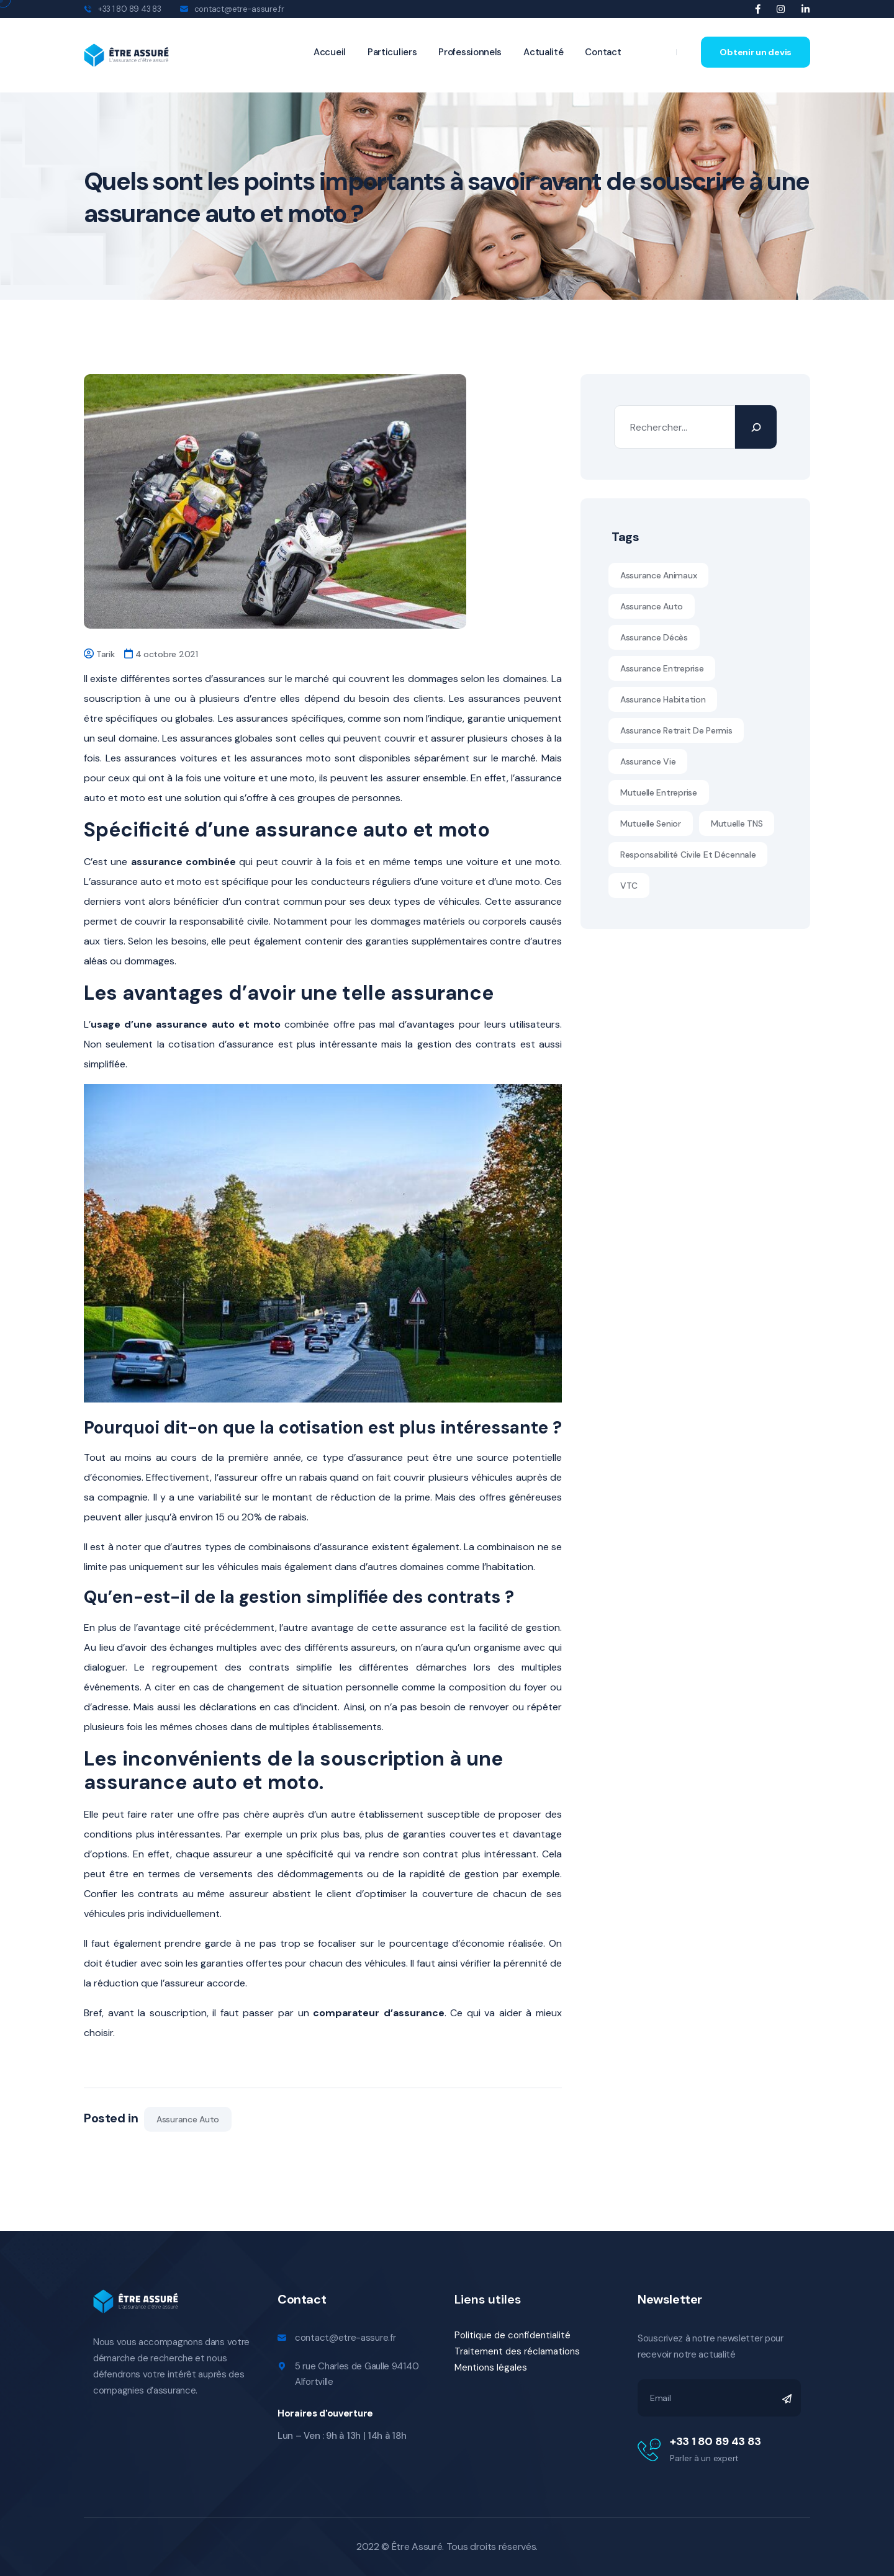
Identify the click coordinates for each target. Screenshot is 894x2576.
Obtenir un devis (756, 52)
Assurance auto (187, 2119)
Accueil (330, 52)
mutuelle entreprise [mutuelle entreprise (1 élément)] (658, 792)
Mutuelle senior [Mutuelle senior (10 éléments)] (650, 823)
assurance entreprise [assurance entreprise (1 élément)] (661, 668)
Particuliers (392, 52)
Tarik (105, 654)
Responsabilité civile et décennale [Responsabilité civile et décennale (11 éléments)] (688, 854)
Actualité (543, 52)
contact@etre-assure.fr (239, 9)
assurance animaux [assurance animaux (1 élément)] (658, 575)
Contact (603, 52)
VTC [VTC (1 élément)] (629, 885)
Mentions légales (490, 2367)
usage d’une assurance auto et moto (186, 1024)
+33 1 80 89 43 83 (715, 2441)
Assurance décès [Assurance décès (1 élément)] (654, 637)
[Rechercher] (756, 427)
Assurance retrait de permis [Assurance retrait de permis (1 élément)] (676, 730)
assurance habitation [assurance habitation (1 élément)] (662, 699)
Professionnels (470, 52)
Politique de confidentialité (512, 2335)
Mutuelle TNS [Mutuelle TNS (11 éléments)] (737, 823)
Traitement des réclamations (517, 2351)
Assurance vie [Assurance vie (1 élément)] (647, 761)
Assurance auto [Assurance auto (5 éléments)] (651, 606)
